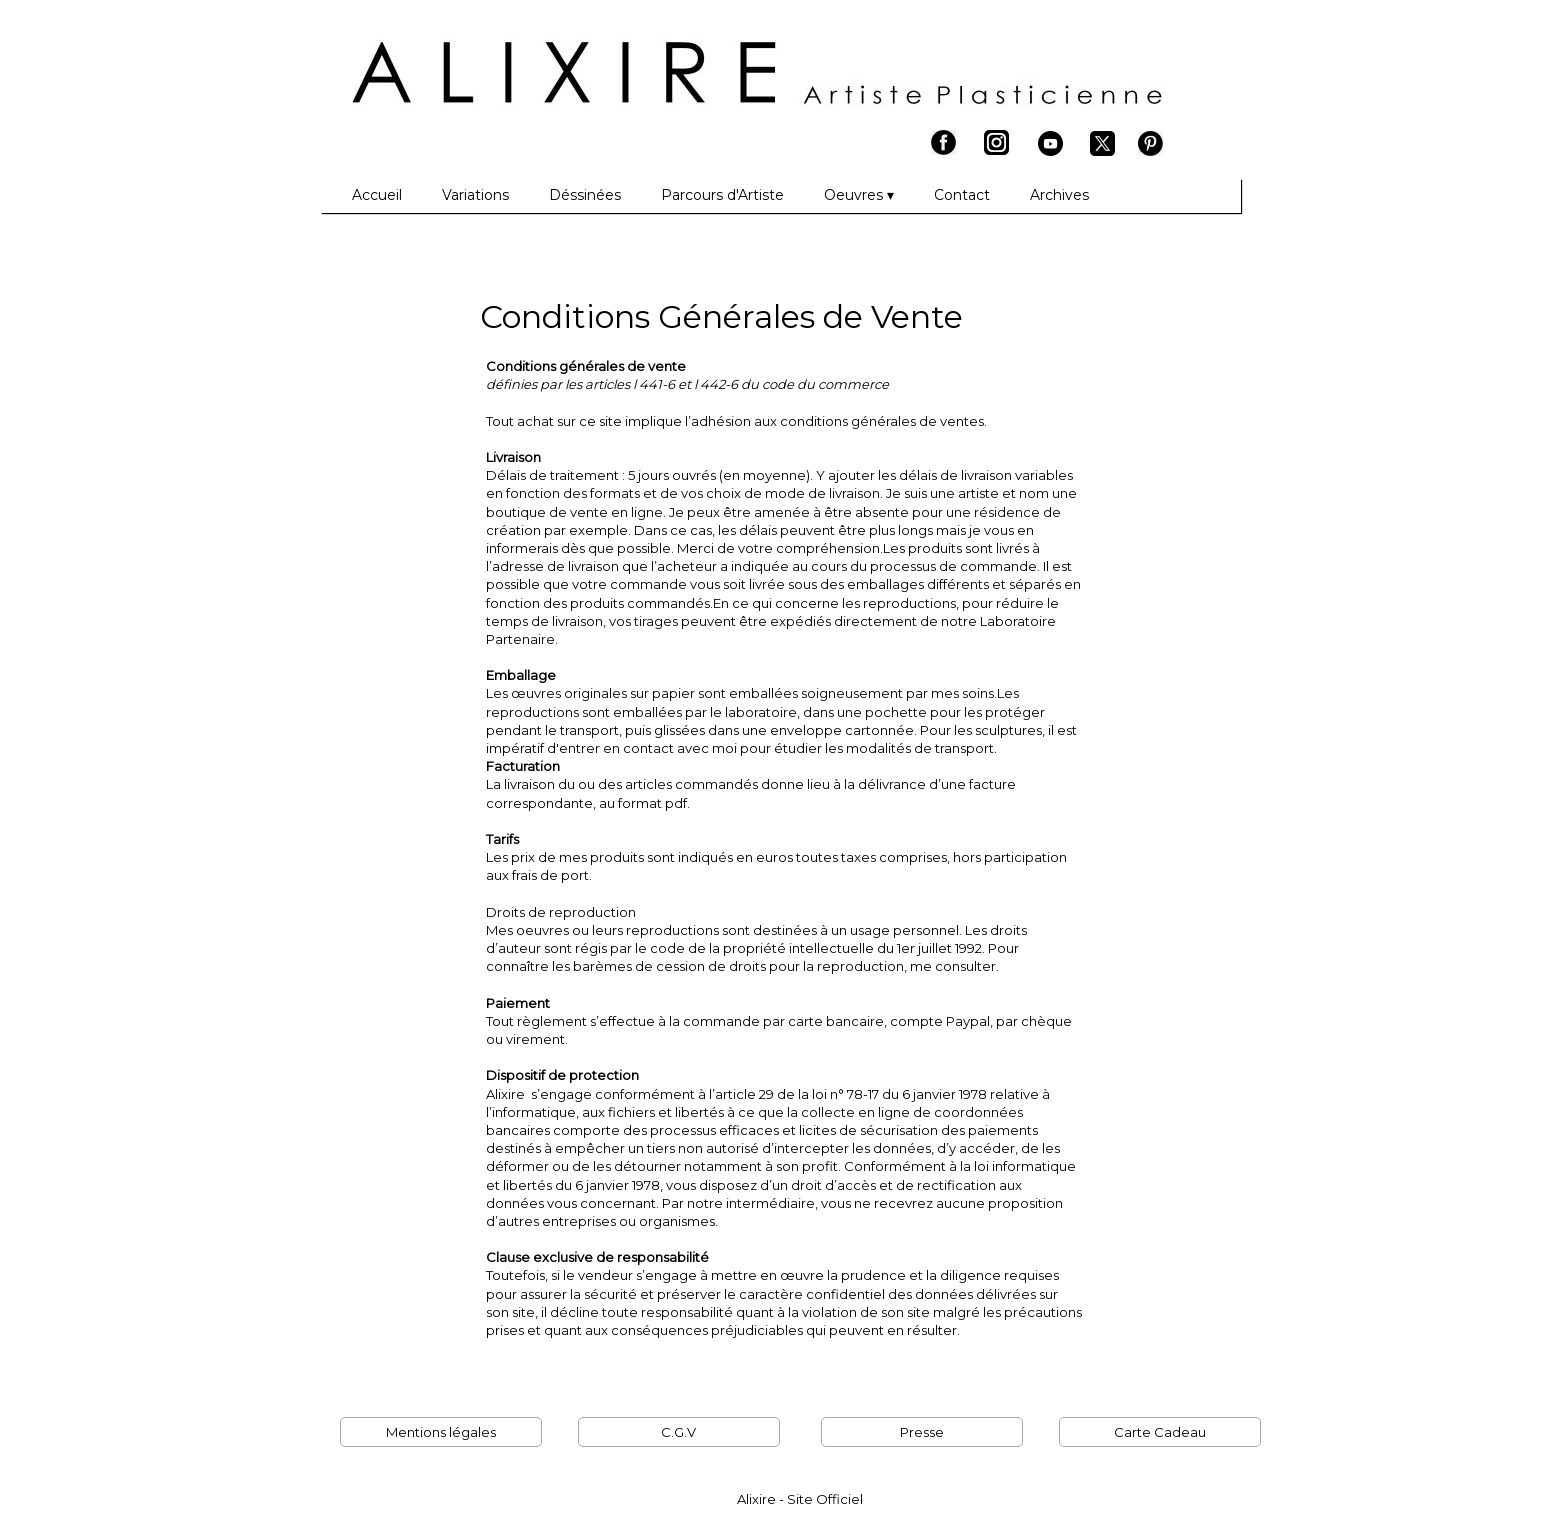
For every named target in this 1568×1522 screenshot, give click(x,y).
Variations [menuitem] (475, 195)
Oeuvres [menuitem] (859, 196)
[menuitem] (332, 196)
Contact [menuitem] (962, 195)
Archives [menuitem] (1059, 195)
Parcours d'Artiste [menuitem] (722, 195)
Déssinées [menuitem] (585, 195)
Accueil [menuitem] (377, 195)
